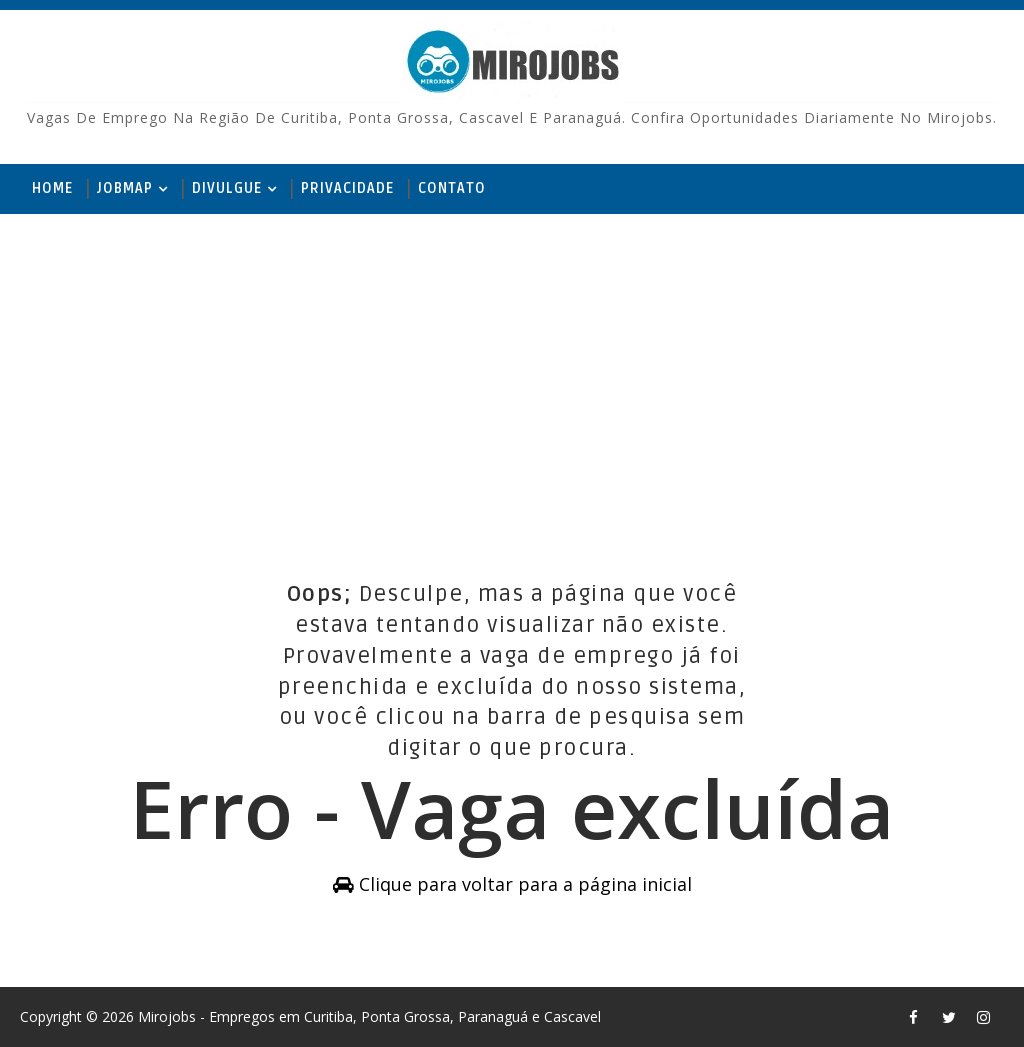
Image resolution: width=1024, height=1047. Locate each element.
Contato (452, 188)
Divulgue (227, 188)
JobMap (125, 188)
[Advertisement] (511, 369)
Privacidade (347, 188)
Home (52, 188)
